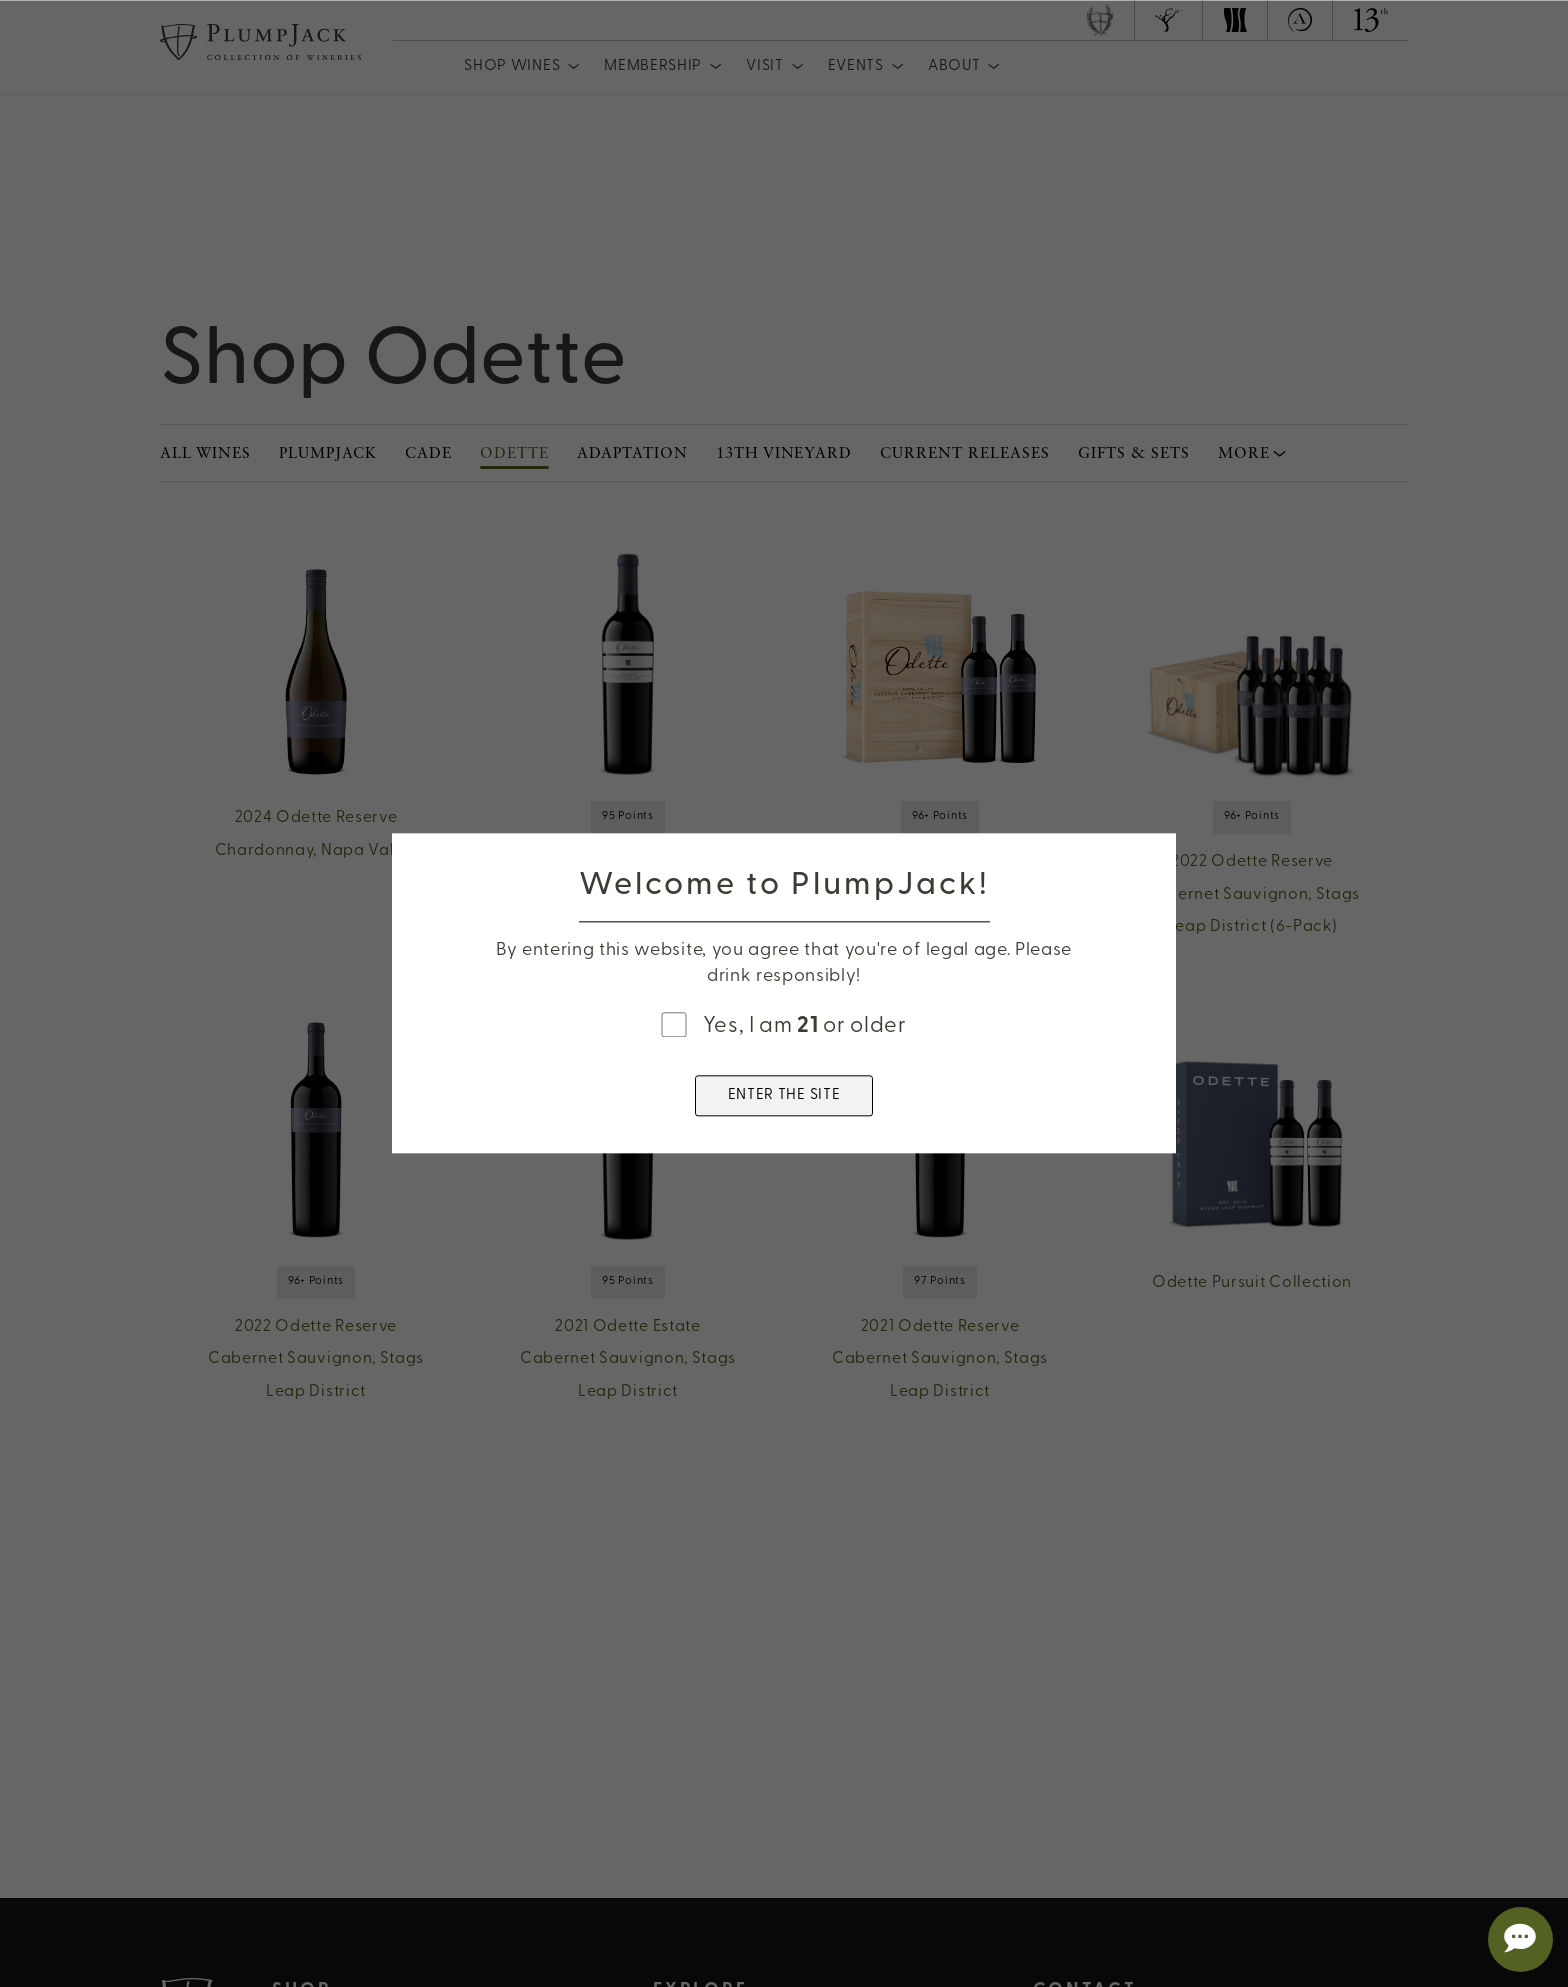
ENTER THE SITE (784, 1096)
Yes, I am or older (805, 1026)
